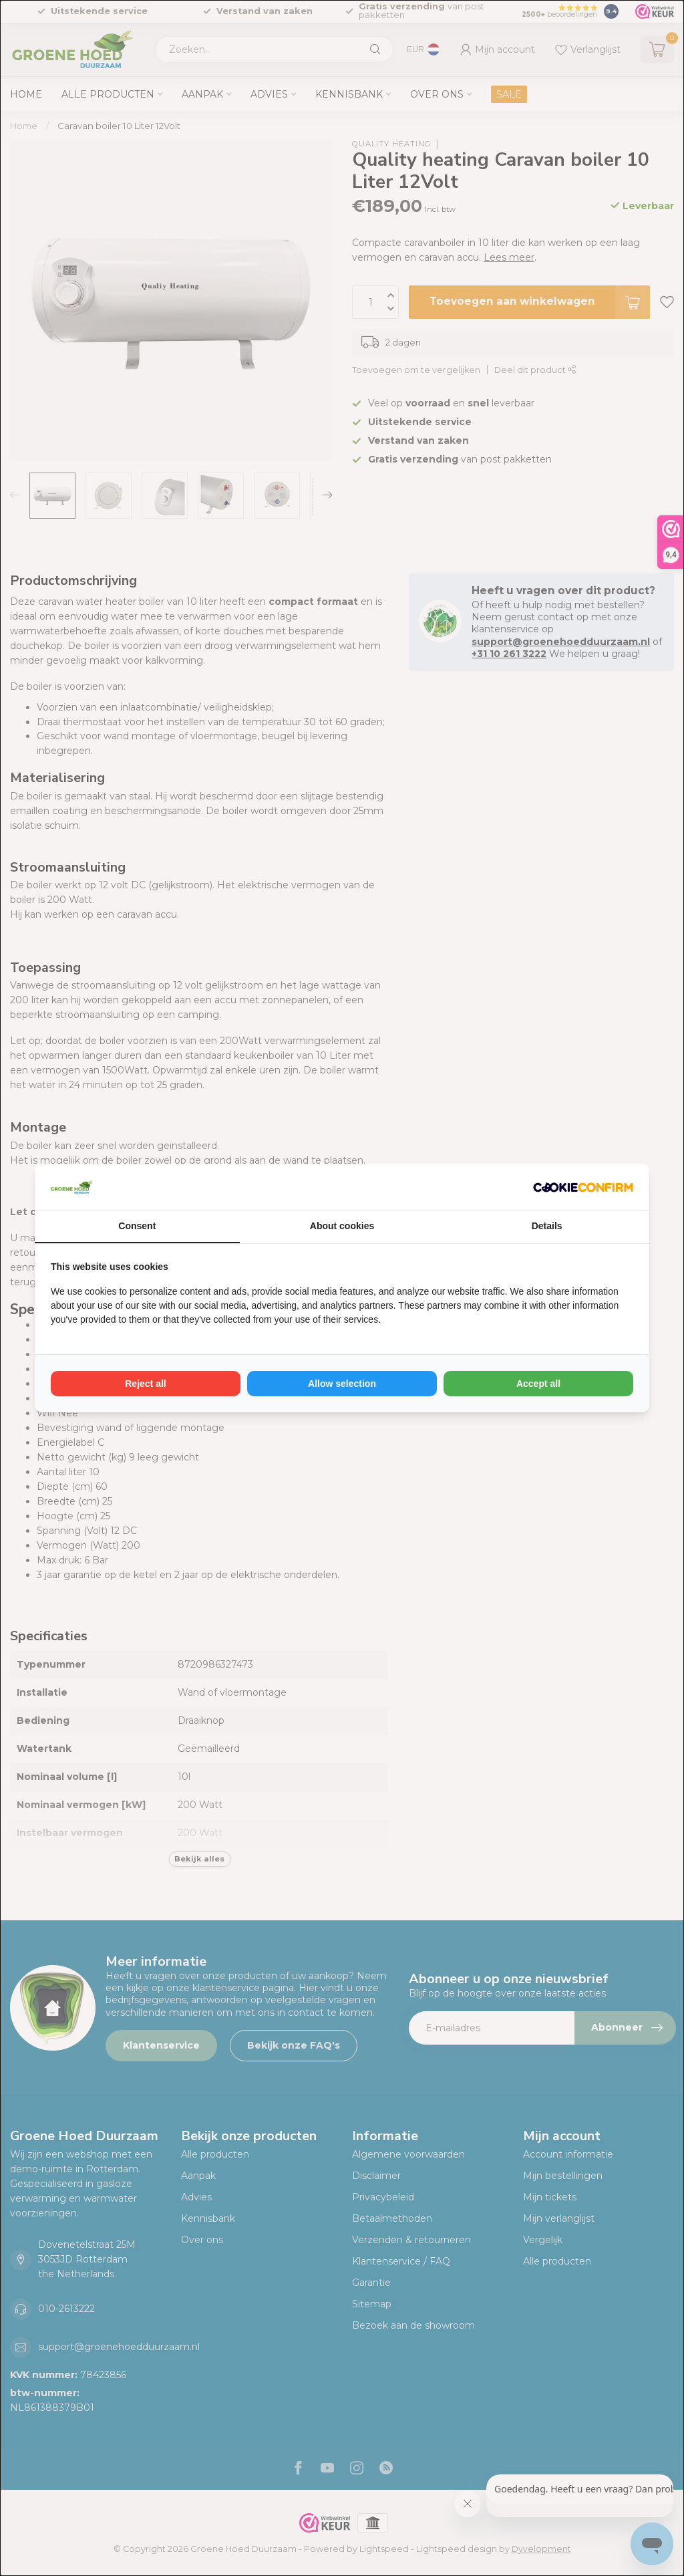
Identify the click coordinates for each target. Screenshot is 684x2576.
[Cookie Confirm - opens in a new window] (583, 1187)
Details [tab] (547, 1225)
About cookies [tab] (342, 1225)
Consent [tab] (137, 1225)
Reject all (145, 1383)
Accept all (538, 1383)
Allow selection (342, 1383)
